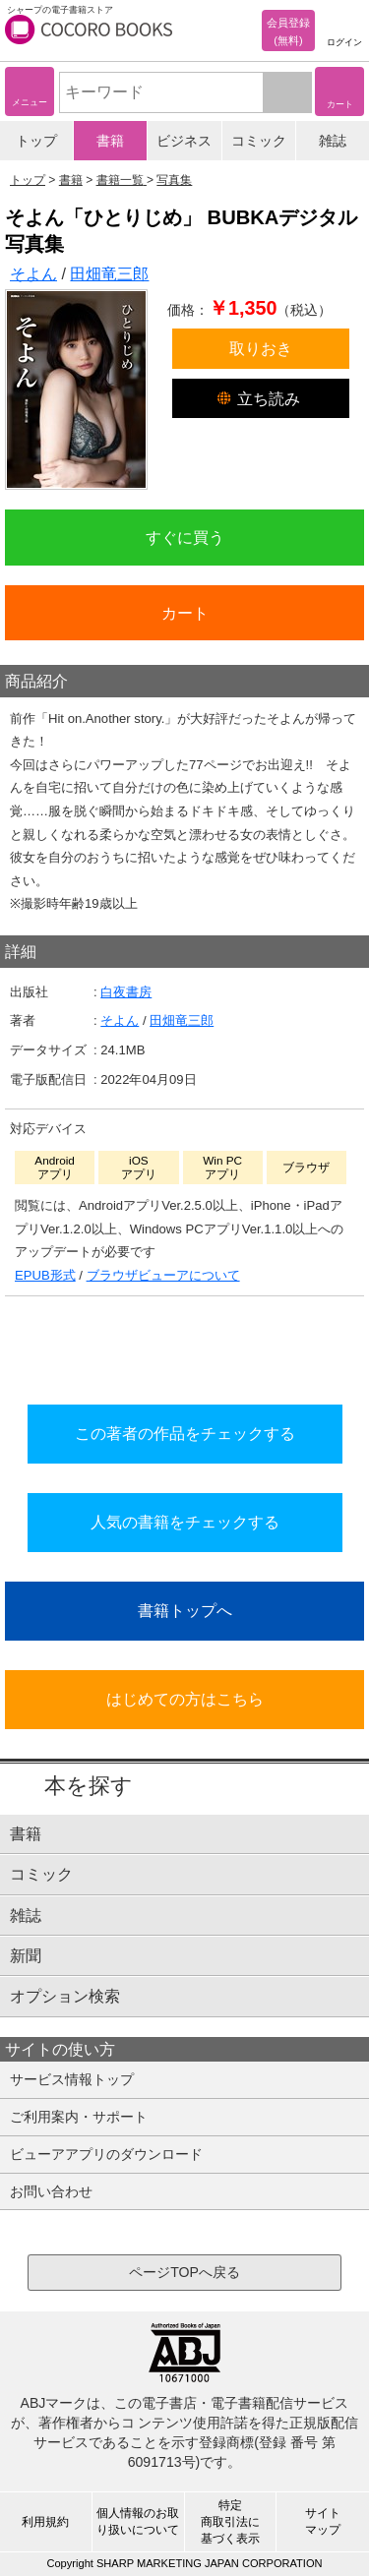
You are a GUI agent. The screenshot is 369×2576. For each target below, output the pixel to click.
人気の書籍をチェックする (185, 1521)
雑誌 (332, 141)
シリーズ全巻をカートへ (185, 1344)
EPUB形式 (45, 1275)
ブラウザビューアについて (163, 1275)
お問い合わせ (51, 2191)
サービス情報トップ (72, 2079)
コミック (258, 141)
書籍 (110, 141)
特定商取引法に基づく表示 (230, 2522)
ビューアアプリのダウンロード (106, 2154)
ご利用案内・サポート (79, 2117)
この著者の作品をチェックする (185, 1433)
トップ (36, 141)
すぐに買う (185, 537)
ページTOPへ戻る (184, 2272)
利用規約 (45, 2522)
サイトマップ (322, 2521)
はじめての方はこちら (185, 1698)
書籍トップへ (185, 1610)
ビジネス (184, 141)
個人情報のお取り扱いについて (137, 2521)
